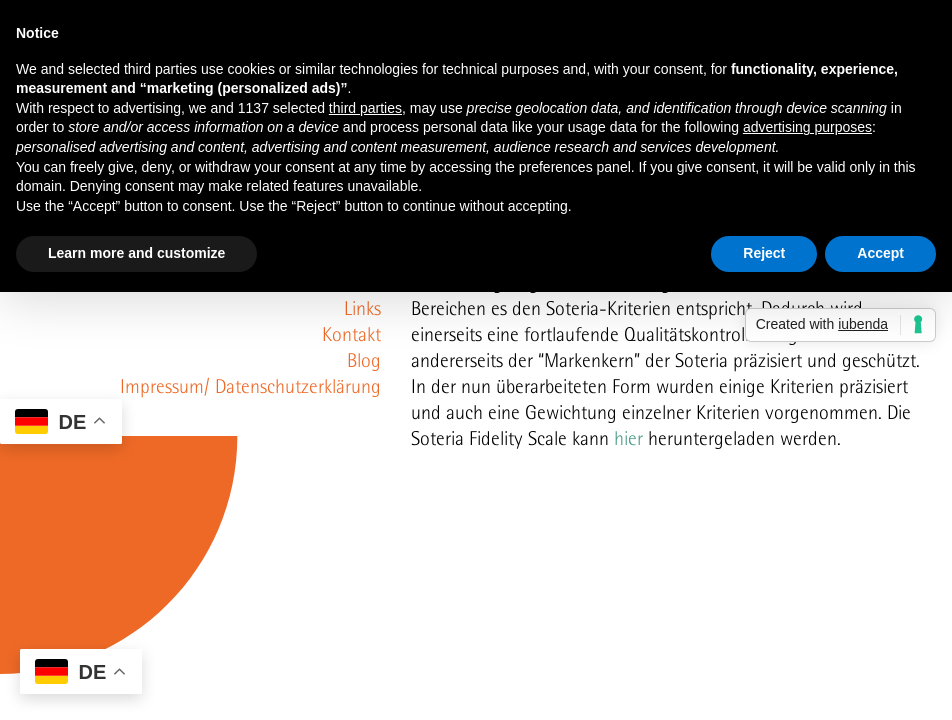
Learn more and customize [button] (136, 253)
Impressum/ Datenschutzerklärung (250, 386)
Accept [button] (880, 253)
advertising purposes (807, 127)
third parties (365, 108)
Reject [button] (764, 253)
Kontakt (351, 334)
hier (628, 438)
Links (362, 308)
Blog (364, 360)
